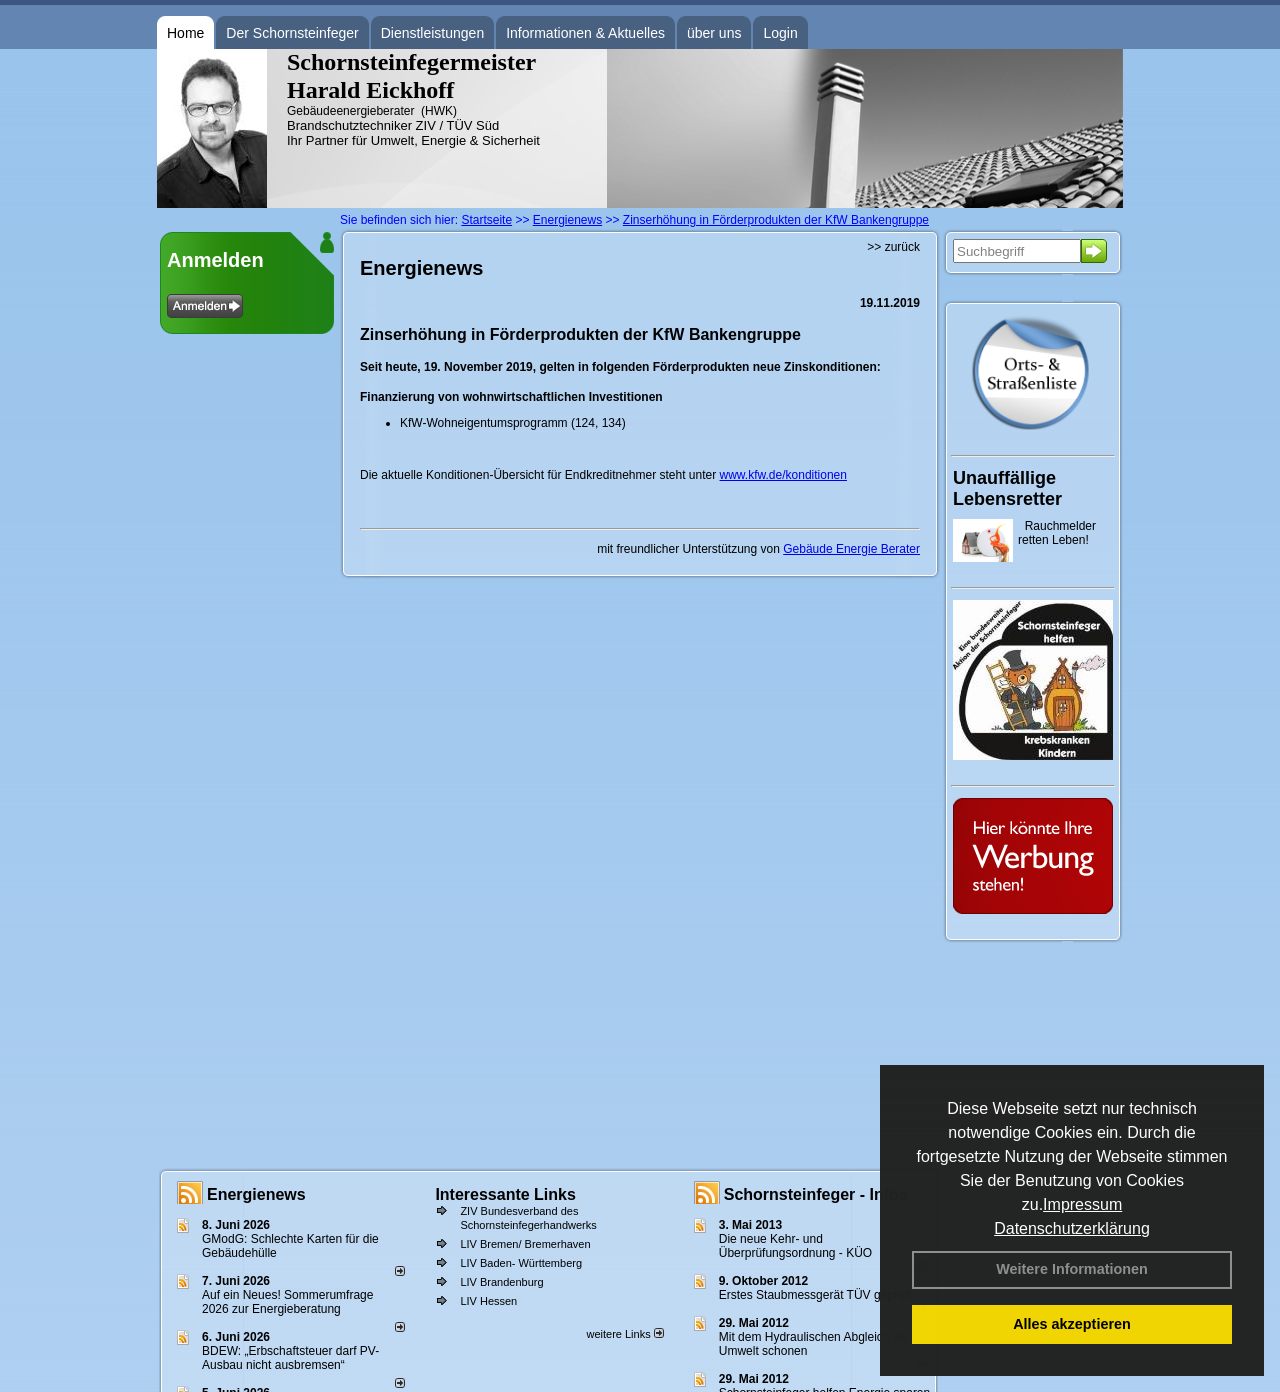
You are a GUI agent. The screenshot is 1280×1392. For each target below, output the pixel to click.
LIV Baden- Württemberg (521, 1263)
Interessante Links (505, 1194)
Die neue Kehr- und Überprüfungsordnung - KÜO (795, 1246)
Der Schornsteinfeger (292, 33)
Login (780, 33)
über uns (714, 33)
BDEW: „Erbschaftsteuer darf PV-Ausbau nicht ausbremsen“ (290, 1358)
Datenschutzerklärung (1072, 1228)
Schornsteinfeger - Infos (816, 1194)
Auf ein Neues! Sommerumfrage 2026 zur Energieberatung (287, 1302)
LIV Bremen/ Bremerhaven (525, 1244)
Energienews (256, 1194)
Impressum (1082, 1204)
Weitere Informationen (1072, 1269)
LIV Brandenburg (501, 1282)
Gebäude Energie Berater (851, 549)
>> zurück (893, 247)
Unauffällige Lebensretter (1007, 488)
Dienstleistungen (433, 33)
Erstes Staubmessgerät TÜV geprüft (815, 1295)
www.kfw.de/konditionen (783, 475)
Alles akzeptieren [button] (1072, 1324)
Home (185, 33)
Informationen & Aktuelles (585, 33)
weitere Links (624, 1334)
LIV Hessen (488, 1301)
